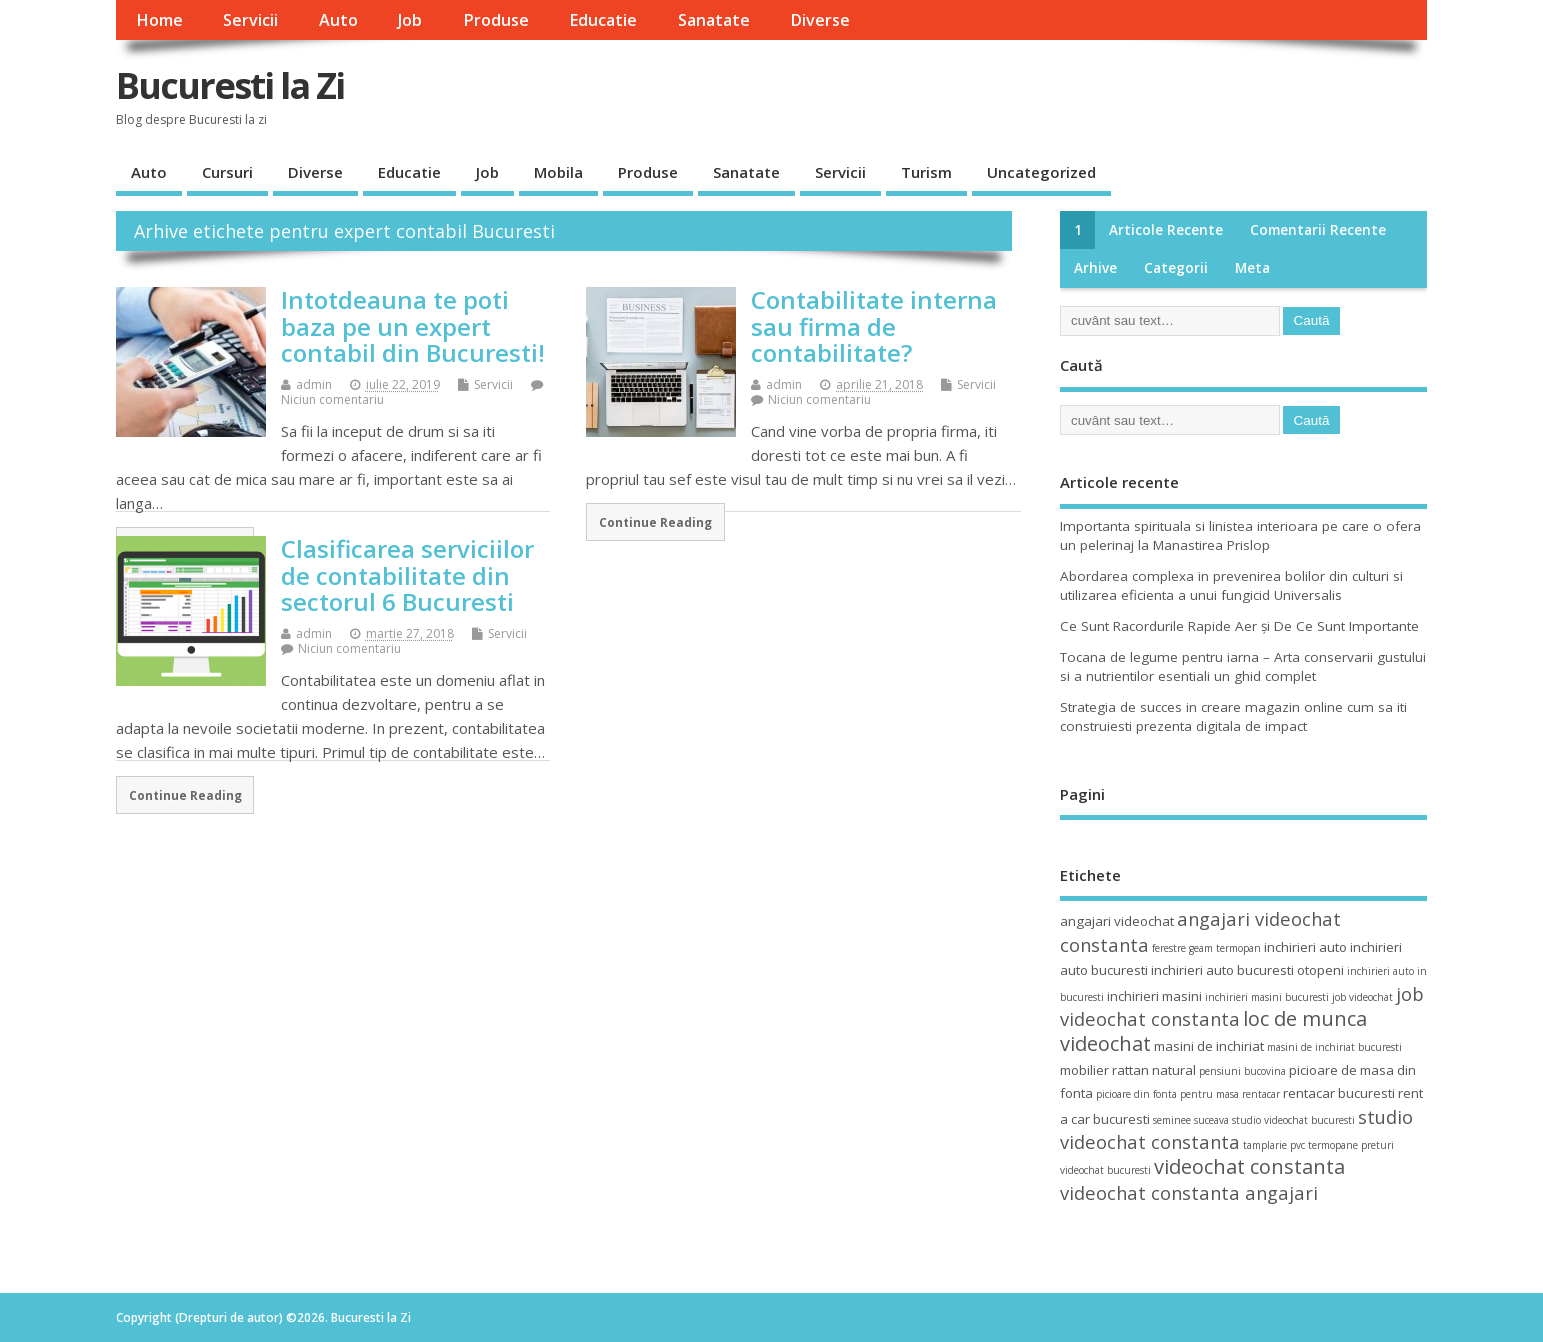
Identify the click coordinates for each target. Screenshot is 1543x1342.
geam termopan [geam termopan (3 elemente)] (1225, 948)
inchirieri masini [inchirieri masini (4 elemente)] (1154, 996)
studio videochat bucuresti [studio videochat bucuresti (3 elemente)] (1293, 1120)
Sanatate (714, 20)
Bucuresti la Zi (230, 85)
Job (410, 20)
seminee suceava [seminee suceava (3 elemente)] (1191, 1120)
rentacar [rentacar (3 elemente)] (1261, 1094)
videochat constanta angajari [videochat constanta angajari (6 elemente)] (1189, 1192)
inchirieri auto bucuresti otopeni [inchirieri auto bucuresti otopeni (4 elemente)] (1247, 970)
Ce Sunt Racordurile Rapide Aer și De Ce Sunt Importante (1239, 626)
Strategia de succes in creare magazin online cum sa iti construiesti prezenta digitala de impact (1233, 716)
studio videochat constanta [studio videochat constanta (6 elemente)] (1236, 1129)
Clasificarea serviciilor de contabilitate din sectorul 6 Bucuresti (407, 575)
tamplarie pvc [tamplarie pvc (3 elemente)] (1274, 1145)
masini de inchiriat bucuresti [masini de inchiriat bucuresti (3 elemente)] (1334, 1047)
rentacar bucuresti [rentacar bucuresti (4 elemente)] (1339, 1093)
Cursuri (227, 172)
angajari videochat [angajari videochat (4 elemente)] (1117, 921)
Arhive (1095, 268)
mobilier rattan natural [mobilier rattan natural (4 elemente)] (1128, 1070)
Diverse (820, 20)
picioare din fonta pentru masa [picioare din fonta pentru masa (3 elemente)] (1167, 1094)
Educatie (603, 20)
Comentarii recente (1318, 230)
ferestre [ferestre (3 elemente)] (1169, 948)
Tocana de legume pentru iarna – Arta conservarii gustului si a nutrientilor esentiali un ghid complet (1243, 666)
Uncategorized (1041, 172)
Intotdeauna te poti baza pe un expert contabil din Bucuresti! (413, 326)
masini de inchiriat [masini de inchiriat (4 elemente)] (1209, 1046)
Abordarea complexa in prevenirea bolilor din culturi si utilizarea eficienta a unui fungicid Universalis (1231, 585)
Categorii (1176, 268)
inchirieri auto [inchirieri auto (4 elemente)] (1305, 947)
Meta (1252, 268)
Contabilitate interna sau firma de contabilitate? (874, 326)
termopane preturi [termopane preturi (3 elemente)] (1351, 1145)
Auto (338, 20)
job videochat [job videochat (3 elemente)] (1362, 997)
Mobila (558, 172)
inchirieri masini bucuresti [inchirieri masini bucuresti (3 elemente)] (1267, 997)
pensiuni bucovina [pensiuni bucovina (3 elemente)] (1242, 1071)
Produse (496, 20)
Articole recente (1166, 230)
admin (314, 384)
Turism (926, 172)
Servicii (250, 20)
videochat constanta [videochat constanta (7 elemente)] (1249, 1166)
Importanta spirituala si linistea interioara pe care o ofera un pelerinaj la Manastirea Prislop (1240, 535)
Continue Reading (655, 522)
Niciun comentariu (332, 399)
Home (159, 20)
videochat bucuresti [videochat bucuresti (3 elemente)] (1105, 1170)
